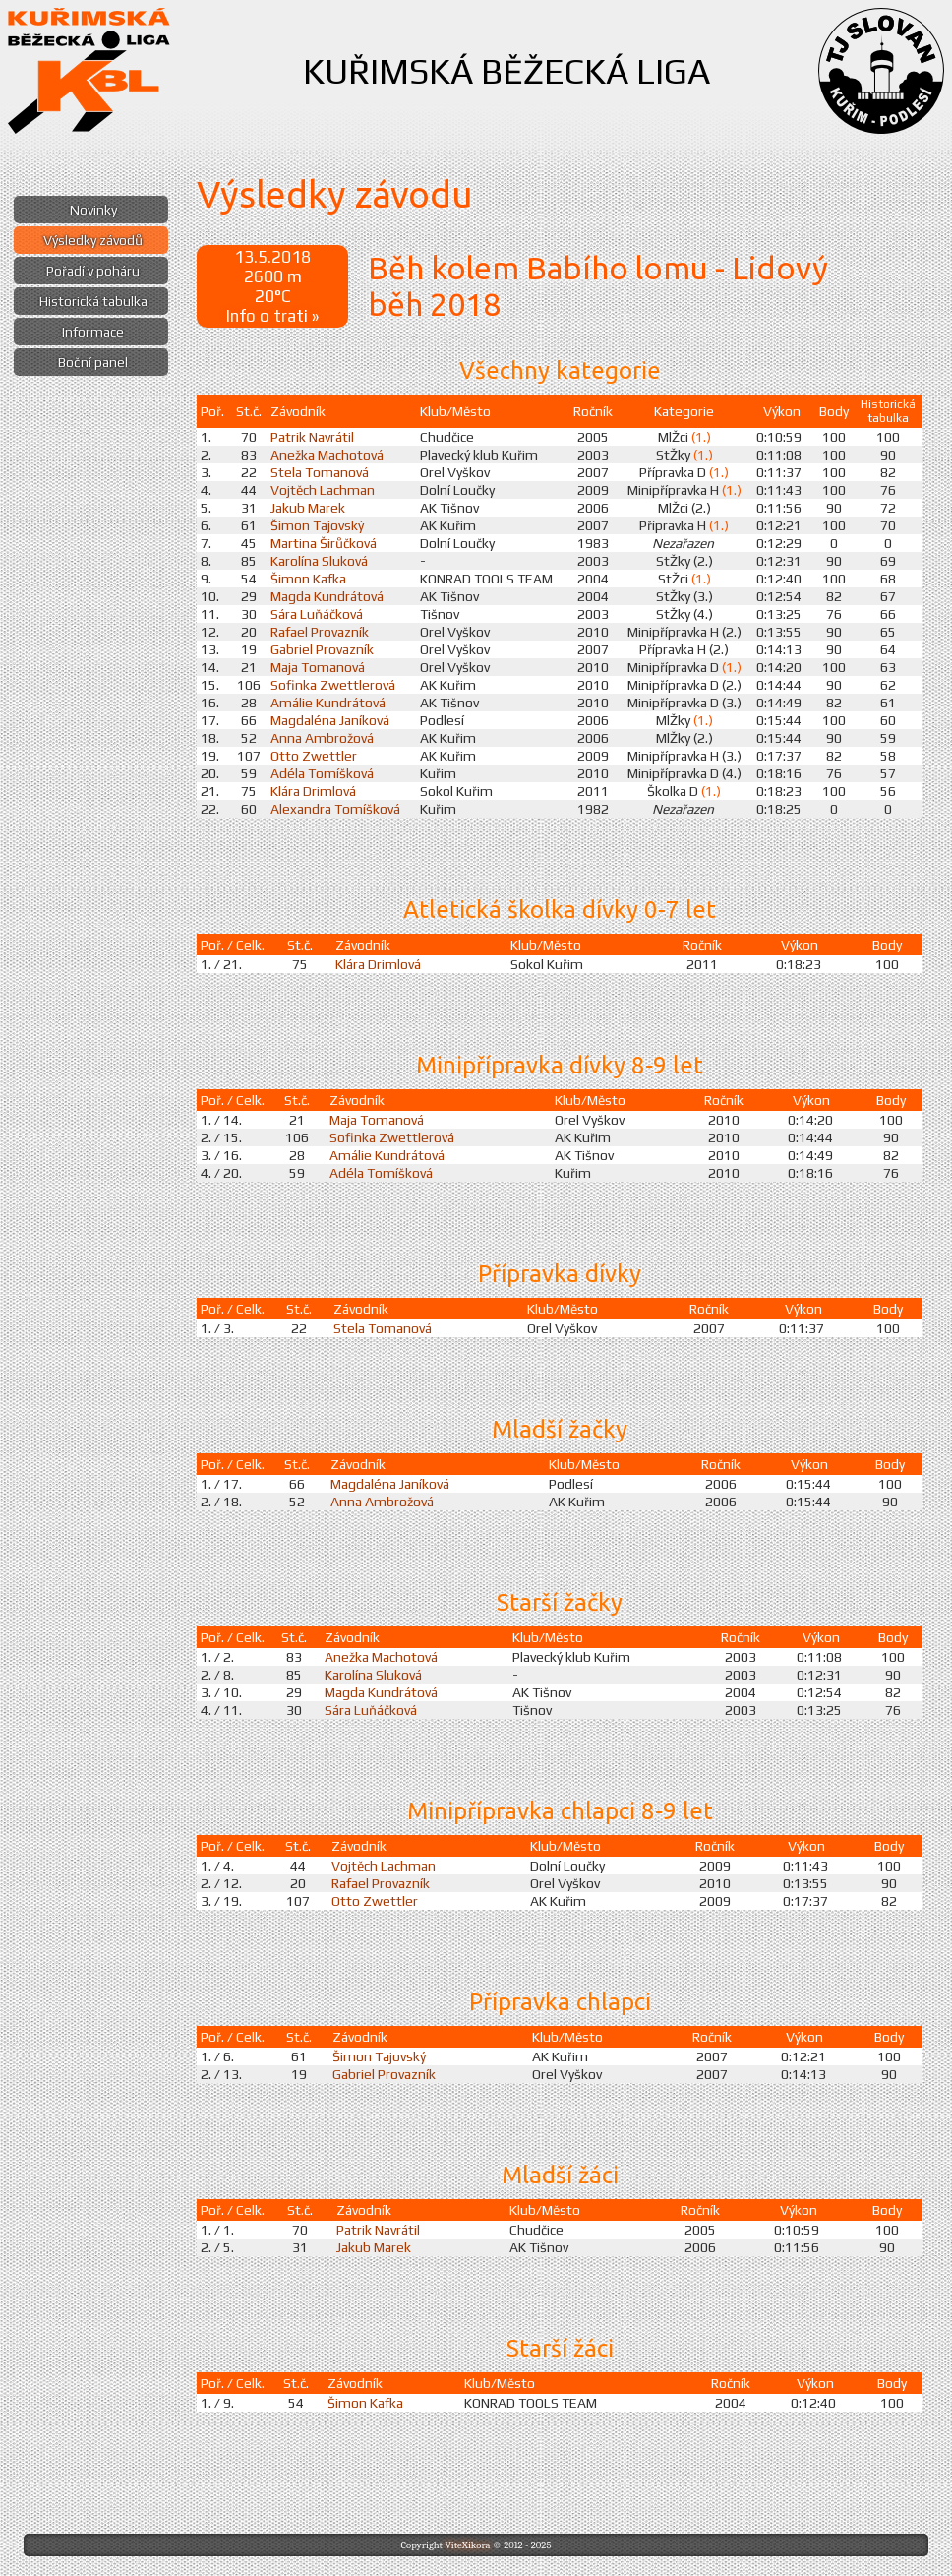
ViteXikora (467, 2545)
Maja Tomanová (317, 667)
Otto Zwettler (313, 756)
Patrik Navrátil (312, 437)
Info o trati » (272, 316)
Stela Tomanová (319, 472)
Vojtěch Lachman (322, 490)
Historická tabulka (93, 301)
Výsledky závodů (93, 240)
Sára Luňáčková (316, 614)
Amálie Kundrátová (328, 702)
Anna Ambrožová (322, 738)
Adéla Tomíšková (322, 773)
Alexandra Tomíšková (335, 809)
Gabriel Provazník (322, 649)
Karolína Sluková (319, 561)
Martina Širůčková (323, 543)
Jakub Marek (307, 508)
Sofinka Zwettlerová (332, 685)
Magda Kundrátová (327, 596)
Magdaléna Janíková (329, 720)
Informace (93, 331)
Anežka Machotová (327, 454)
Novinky (93, 209)
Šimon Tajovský (317, 525)
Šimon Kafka (308, 578)
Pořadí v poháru (93, 270)
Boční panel (93, 362)
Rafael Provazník (319, 632)
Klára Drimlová (313, 791)
